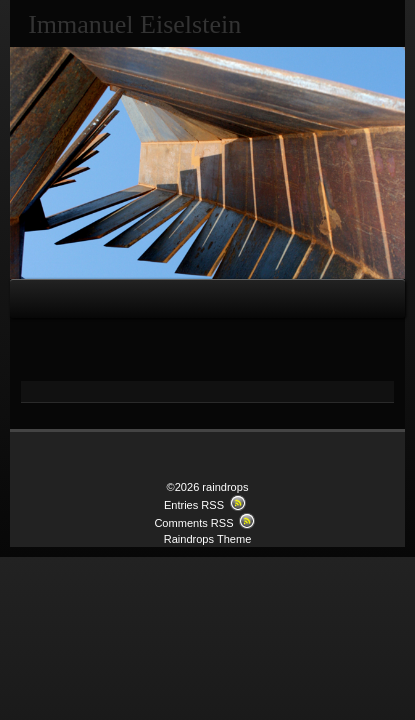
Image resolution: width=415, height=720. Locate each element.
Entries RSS (194, 505)
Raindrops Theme (208, 539)
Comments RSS (193, 523)
